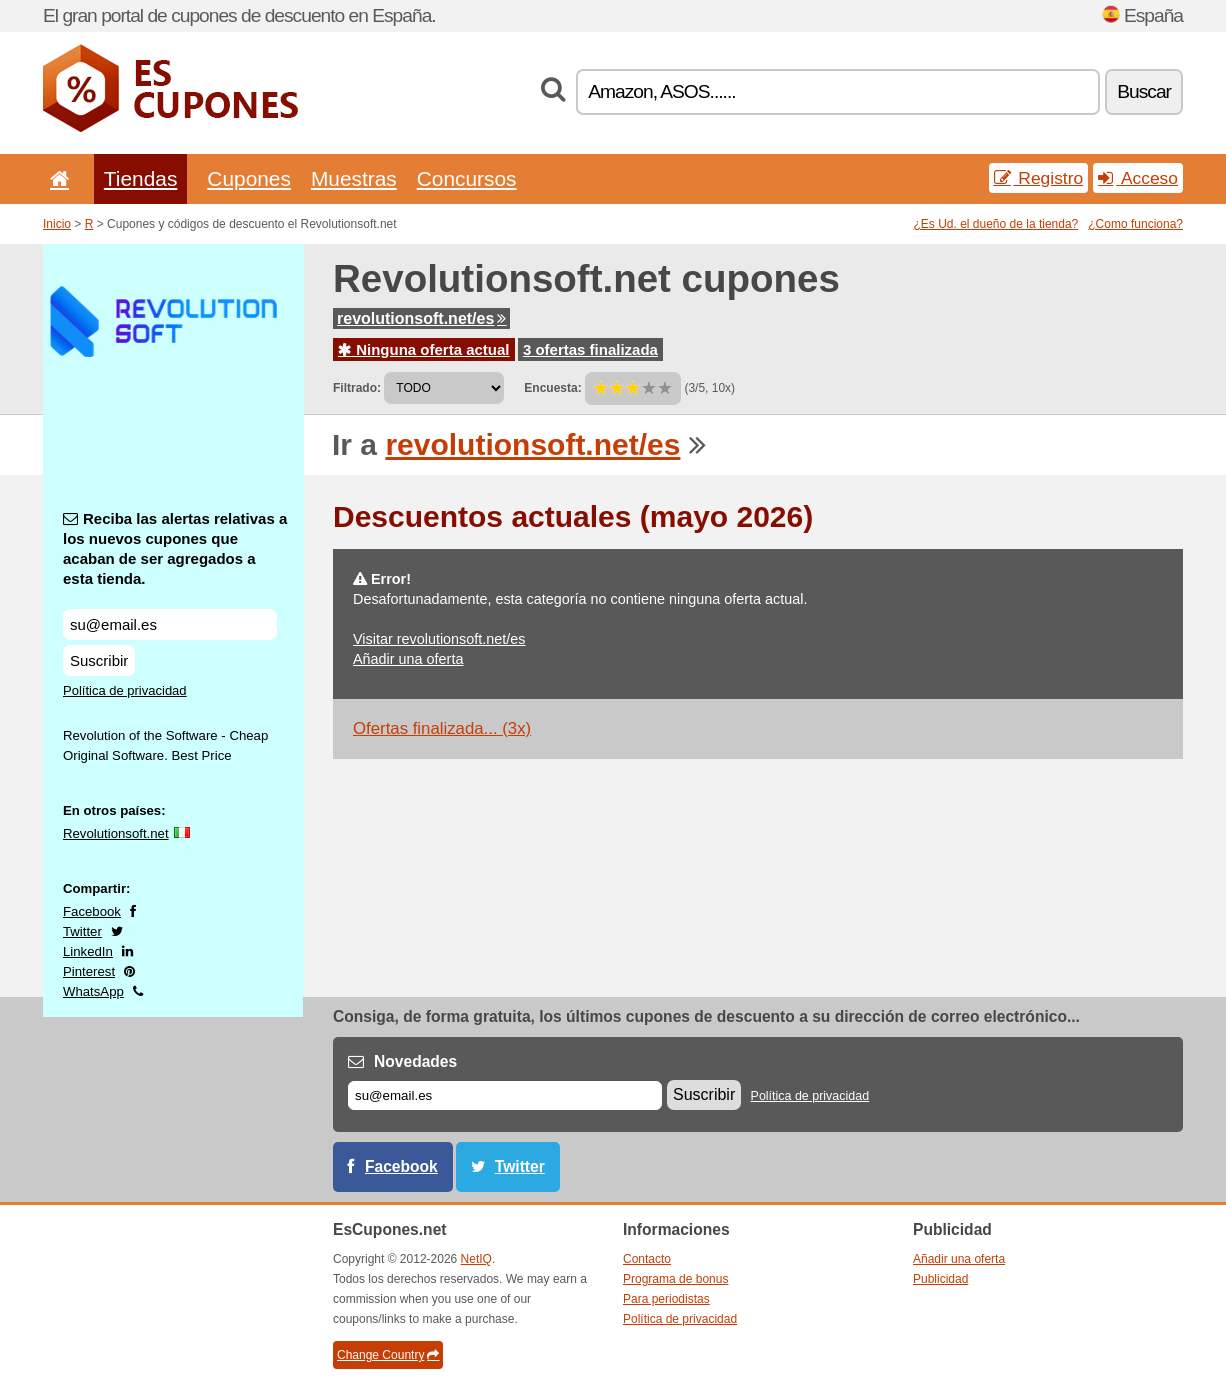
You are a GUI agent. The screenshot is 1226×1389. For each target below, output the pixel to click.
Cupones (249, 178)
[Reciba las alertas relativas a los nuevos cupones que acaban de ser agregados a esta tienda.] (170, 624)
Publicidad (940, 1279)
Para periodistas (666, 1299)
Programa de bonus (675, 1279)
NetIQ (476, 1259)
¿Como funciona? (1135, 224)
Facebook (92, 911)
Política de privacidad (125, 690)
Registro (1039, 178)
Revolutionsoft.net (116, 833)
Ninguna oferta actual (424, 349)
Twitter (82, 931)
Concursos (467, 178)
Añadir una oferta (408, 659)
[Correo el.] (505, 1095)
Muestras (354, 178)
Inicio (57, 224)
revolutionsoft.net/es (421, 318)
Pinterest (89, 971)
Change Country (388, 1355)
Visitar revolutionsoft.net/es (439, 639)
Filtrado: (357, 388)
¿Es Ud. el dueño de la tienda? (996, 224)
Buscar (1144, 91)
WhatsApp (93, 991)
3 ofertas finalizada (590, 349)
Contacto (647, 1259)
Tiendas (141, 178)
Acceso (1138, 178)
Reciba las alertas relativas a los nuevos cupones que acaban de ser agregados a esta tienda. (175, 548)
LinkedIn (88, 951)
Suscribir (99, 660)
